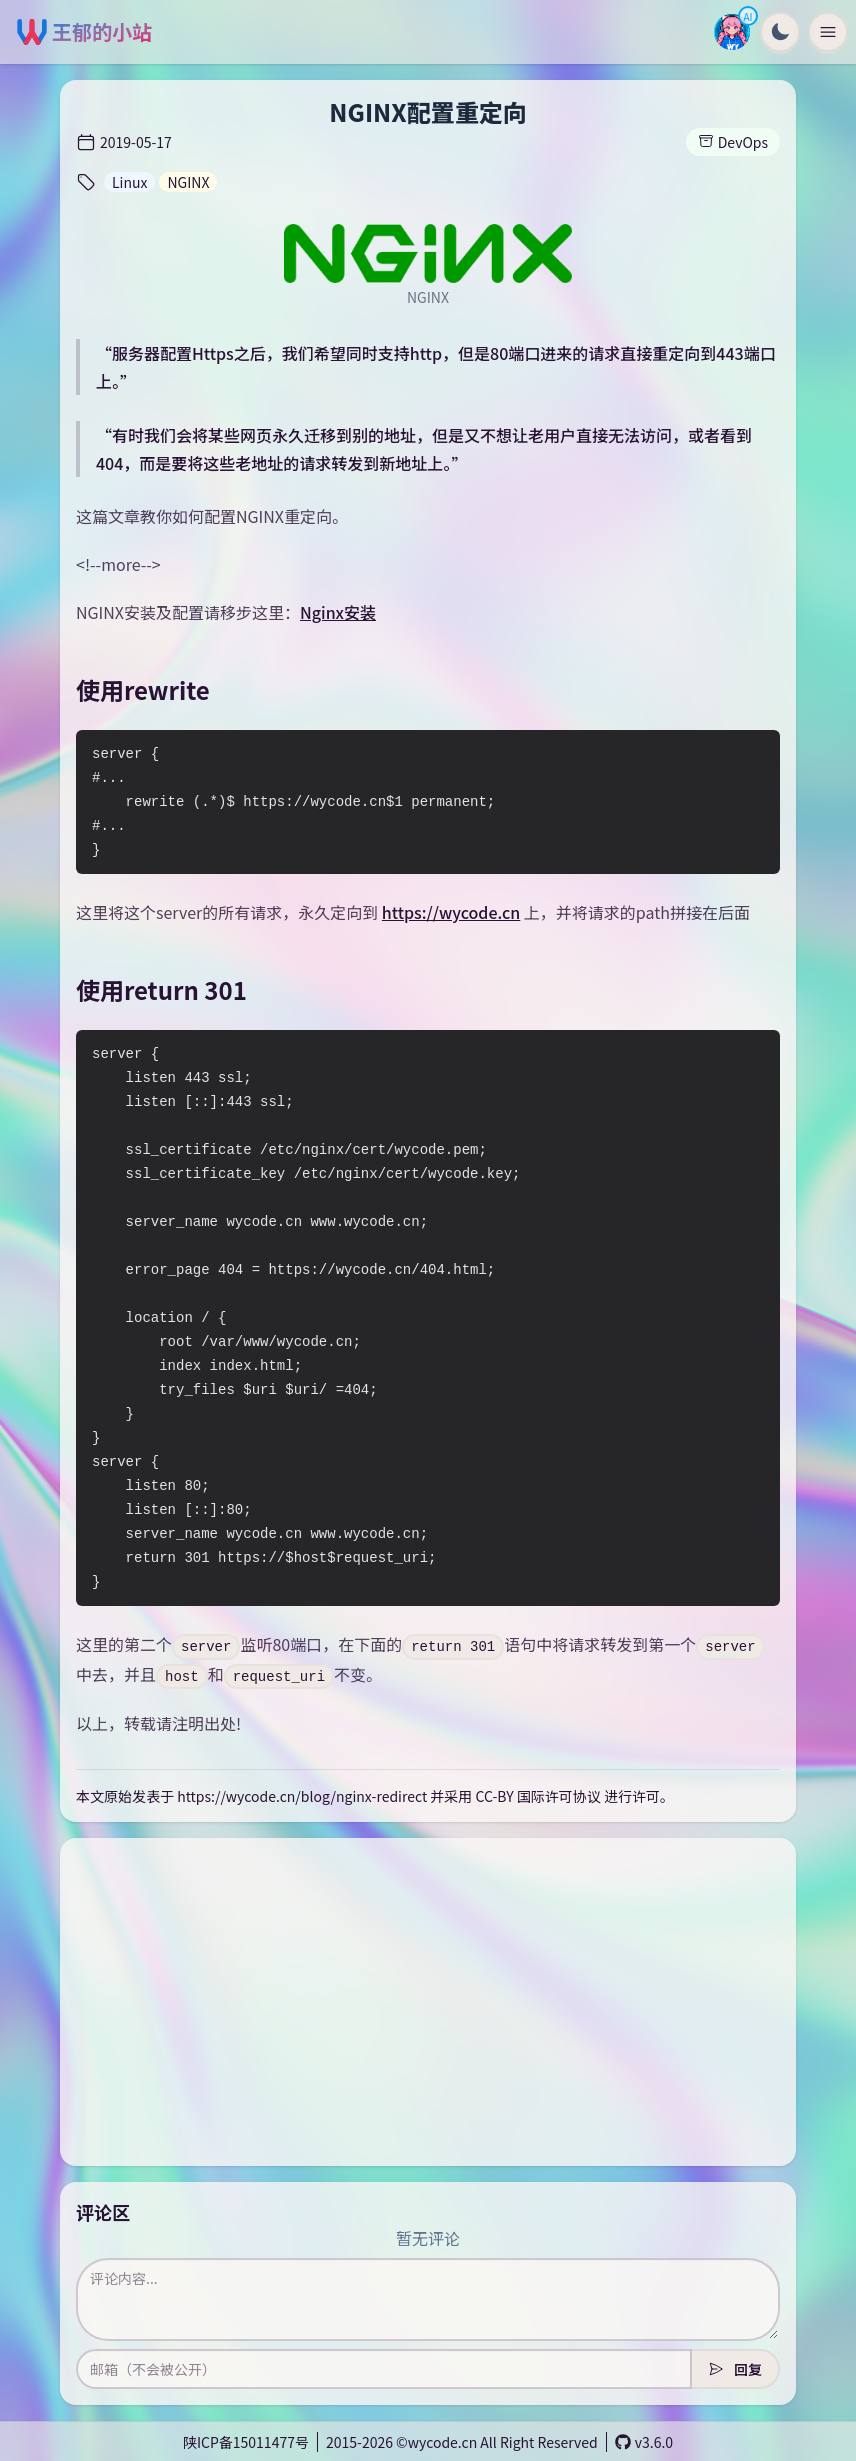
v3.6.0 (644, 2442)
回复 (735, 2369)
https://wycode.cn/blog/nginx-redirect (302, 1796)
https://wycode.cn (451, 912)
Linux (129, 182)
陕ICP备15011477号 (246, 2442)
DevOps (733, 142)
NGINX (188, 182)
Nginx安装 (338, 612)
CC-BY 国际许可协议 (537, 1796)
